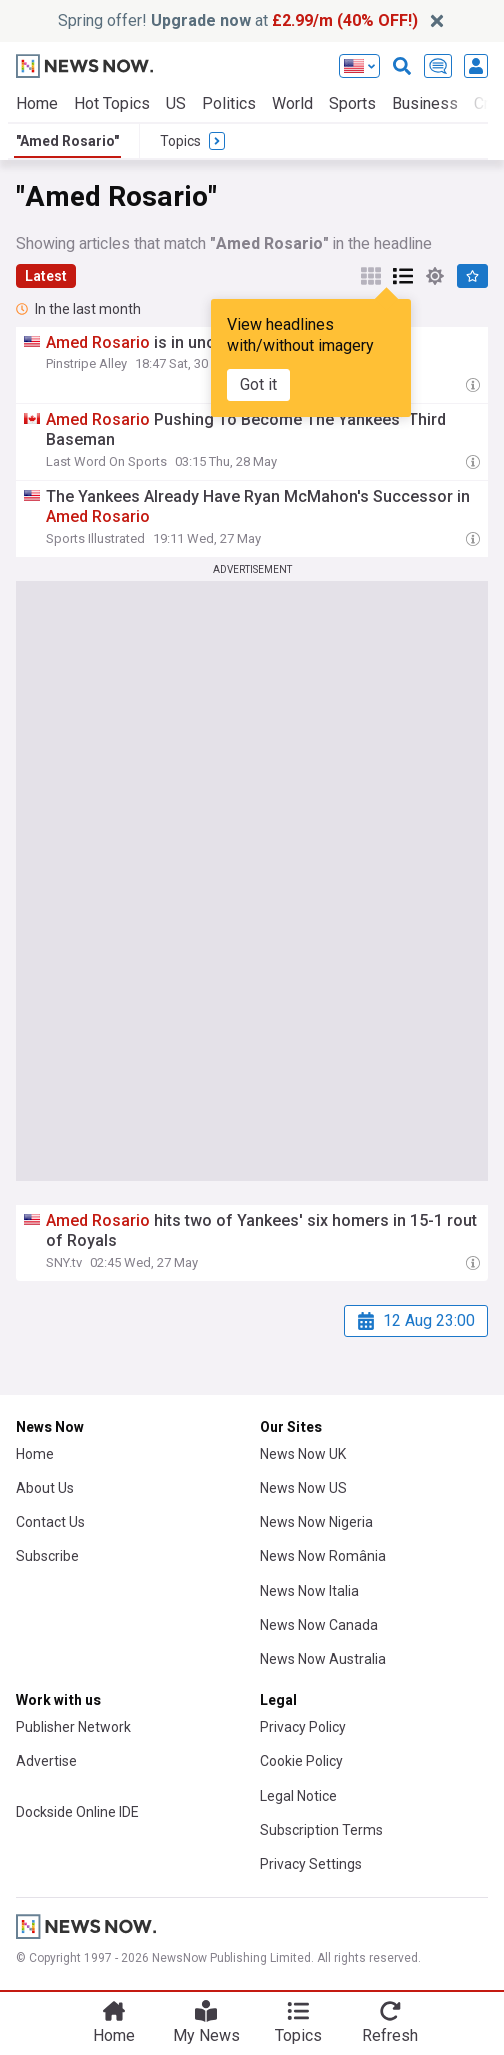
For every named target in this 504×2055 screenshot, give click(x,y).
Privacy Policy (303, 1727)
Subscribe (47, 1556)
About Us (45, 1488)
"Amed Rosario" (67, 141)
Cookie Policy (301, 1761)
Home (37, 103)
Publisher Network (73, 1727)
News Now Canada (319, 1625)
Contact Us (50, 1522)
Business (425, 103)
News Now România (323, 1556)
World (292, 103)
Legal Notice (298, 1796)
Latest (46, 276)
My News (206, 2035)
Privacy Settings (311, 1864)
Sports (352, 103)
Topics (298, 2035)
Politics (229, 103)
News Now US (303, 1488)
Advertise (46, 1761)
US (176, 103)
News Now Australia (323, 1659)
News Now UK (303, 1454)
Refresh (390, 2035)
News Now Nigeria (316, 1522)
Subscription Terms (321, 1830)
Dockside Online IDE (77, 1812)
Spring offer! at (238, 20)
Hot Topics (112, 103)
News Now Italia (309, 1591)
